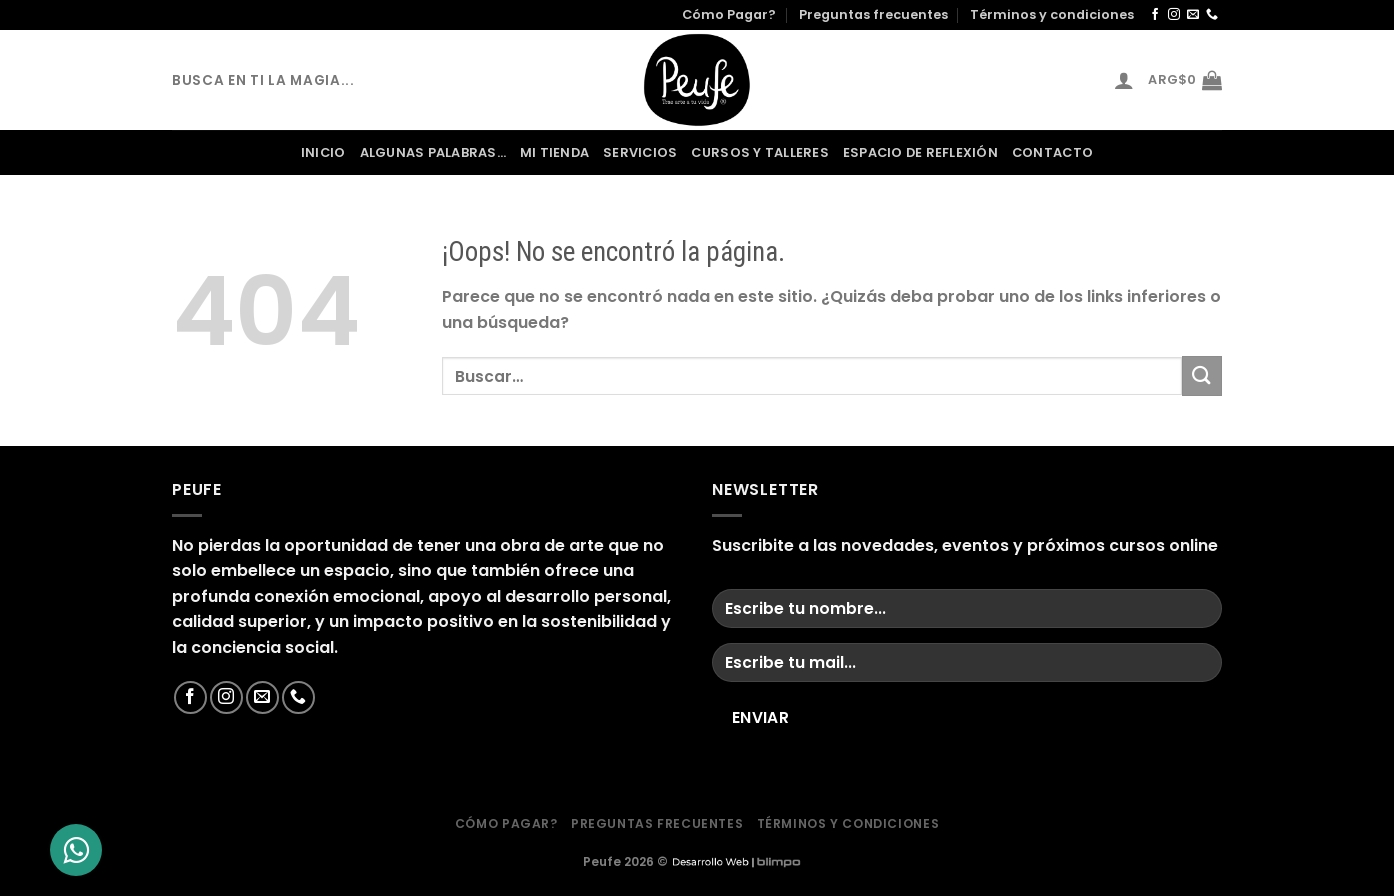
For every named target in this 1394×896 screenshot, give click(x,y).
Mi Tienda (554, 152)
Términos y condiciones (1052, 14)
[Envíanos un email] (1193, 15)
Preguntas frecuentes (873, 14)
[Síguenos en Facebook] (1155, 15)
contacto (1052, 152)
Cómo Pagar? (729, 14)
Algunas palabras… (433, 152)
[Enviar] (1202, 375)
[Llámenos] (1212, 15)
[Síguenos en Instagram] (1174, 15)
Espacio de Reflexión (920, 152)
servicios (640, 152)
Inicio (323, 152)
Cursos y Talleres (759, 152)
